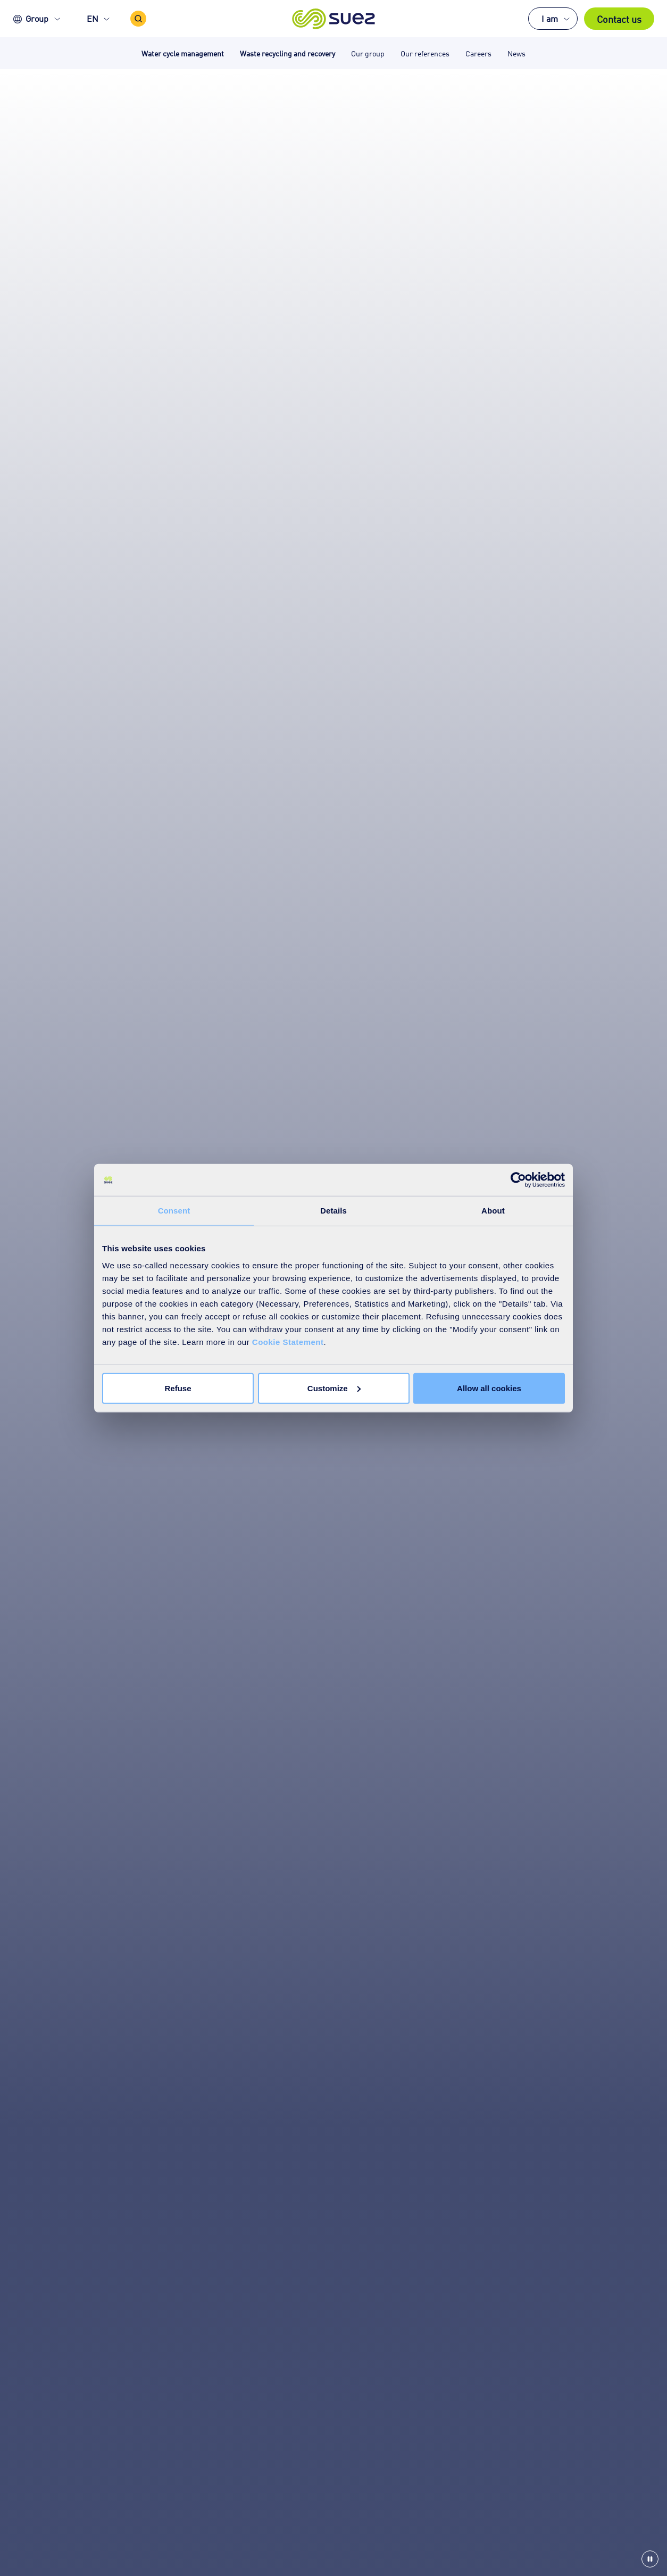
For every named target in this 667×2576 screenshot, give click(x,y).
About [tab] (493, 1210)
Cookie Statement (288, 1341)
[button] (334, 18)
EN (92, 18)
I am (549, 18)
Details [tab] (333, 1210)
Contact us (619, 19)
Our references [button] (425, 53)
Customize (334, 1387)
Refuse (177, 1387)
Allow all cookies (489, 1387)
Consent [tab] (174, 1210)
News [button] (516, 53)
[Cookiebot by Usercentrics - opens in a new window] (518, 1180)
